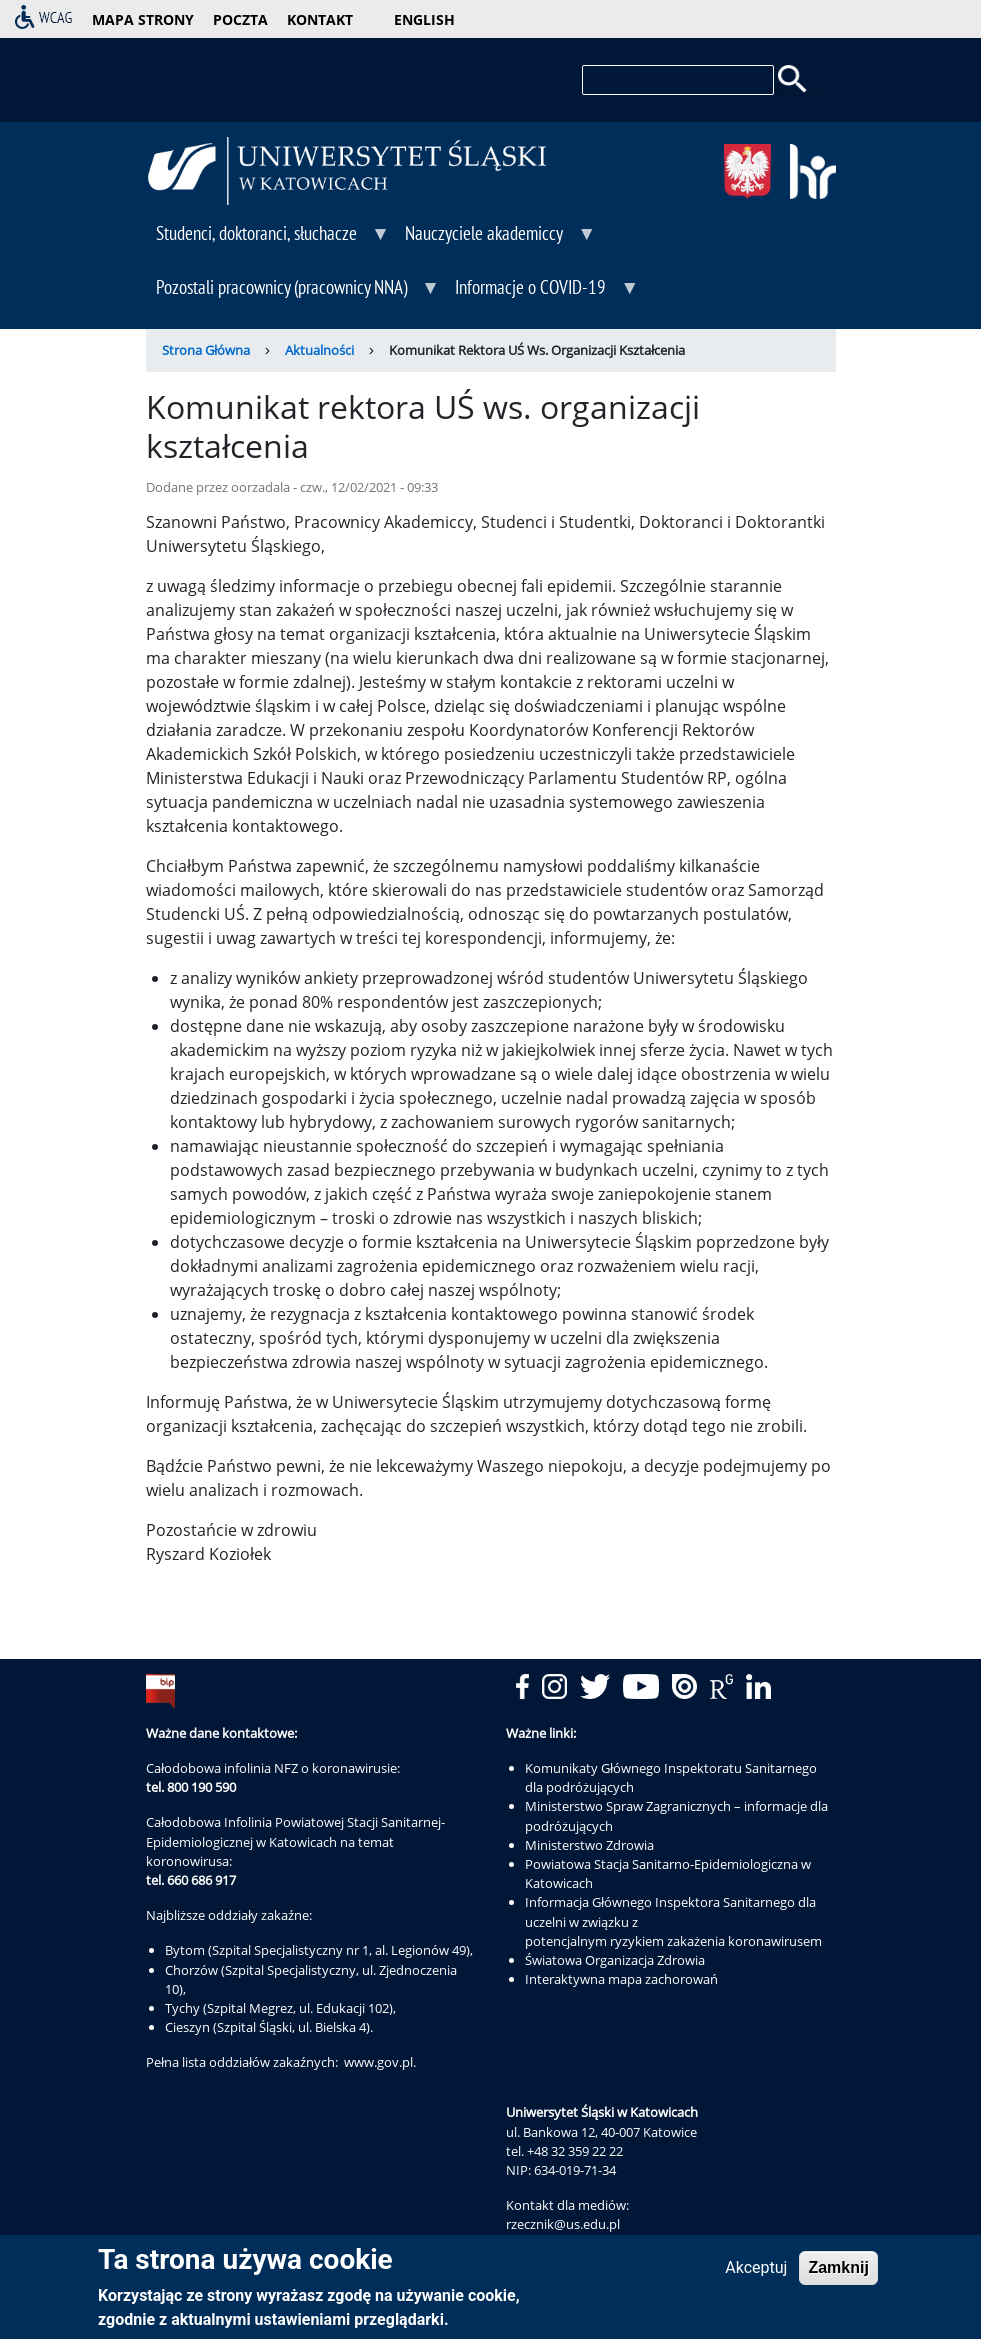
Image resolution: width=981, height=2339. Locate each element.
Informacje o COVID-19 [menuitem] (542, 294)
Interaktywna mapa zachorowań (621, 1979)
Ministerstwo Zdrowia (589, 1845)
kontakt (320, 19)
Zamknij (838, 2272)
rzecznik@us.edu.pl (563, 2224)
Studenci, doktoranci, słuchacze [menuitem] (268, 240)
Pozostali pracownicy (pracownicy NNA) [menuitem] (293, 294)
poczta (240, 19)
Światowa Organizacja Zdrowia (615, 1960)
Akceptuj (756, 2272)
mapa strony (143, 19)
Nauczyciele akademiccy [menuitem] (496, 240)
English (424, 19)
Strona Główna (206, 350)
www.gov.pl (378, 2062)
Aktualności (319, 350)
